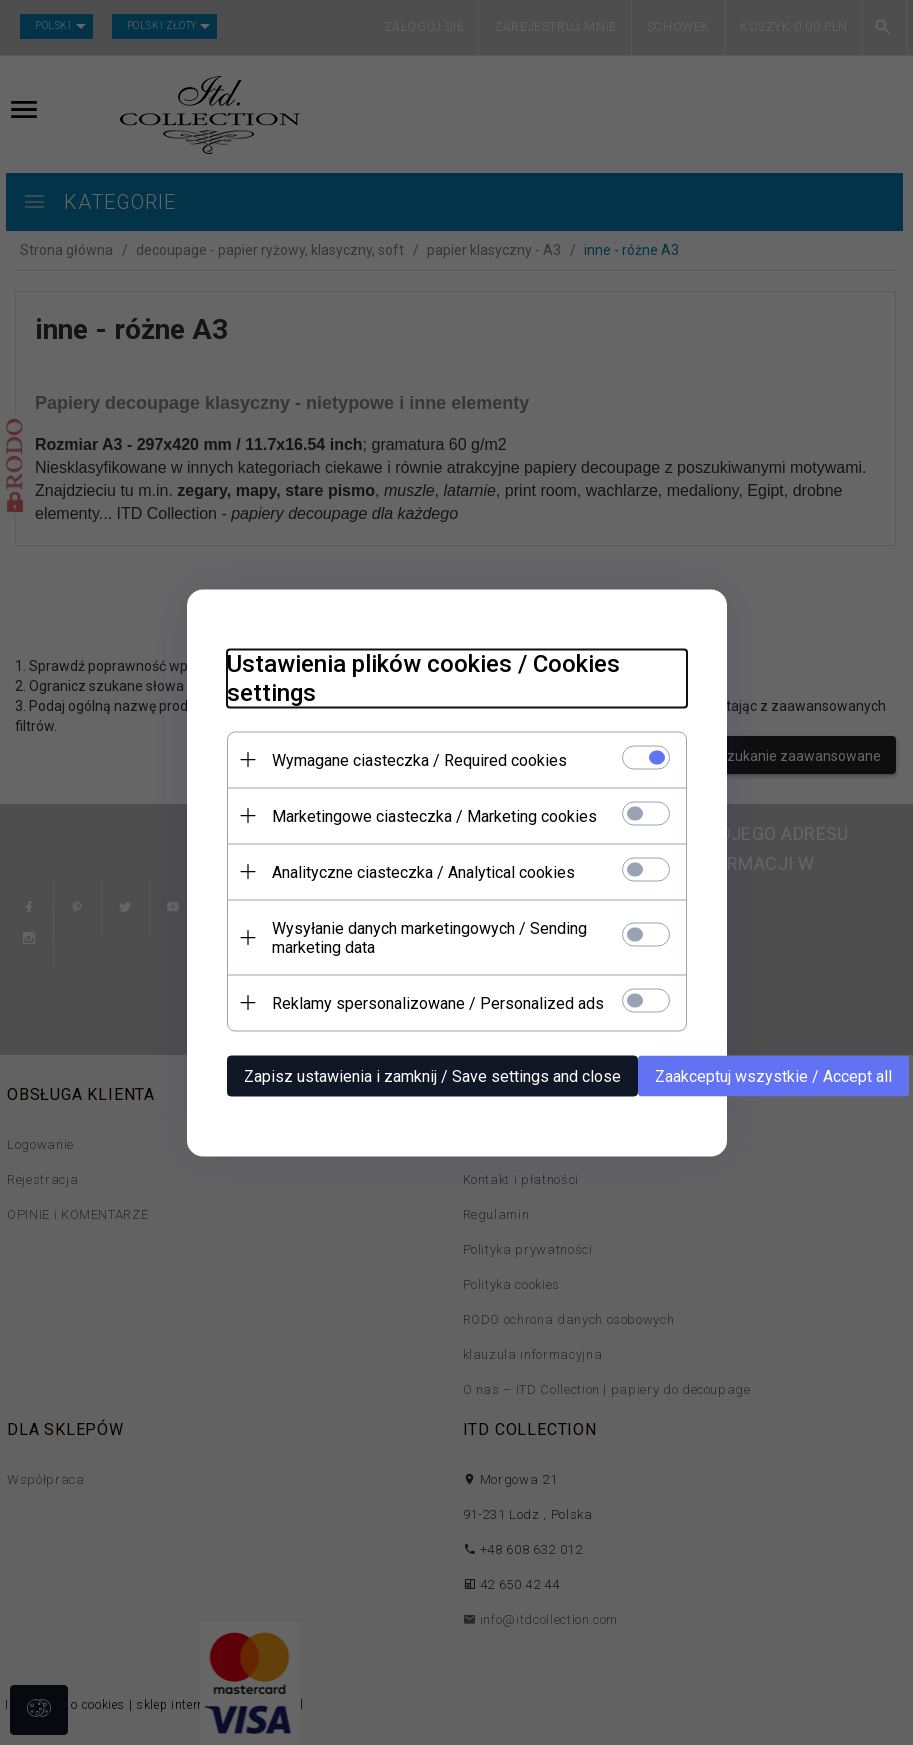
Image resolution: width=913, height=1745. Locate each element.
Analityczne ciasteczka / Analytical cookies (423, 871)
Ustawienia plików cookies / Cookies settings (423, 677)
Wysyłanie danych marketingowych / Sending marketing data (429, 937)
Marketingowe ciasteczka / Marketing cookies (434, 815)
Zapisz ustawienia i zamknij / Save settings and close (432, 1075)
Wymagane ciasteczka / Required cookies (419, 759)
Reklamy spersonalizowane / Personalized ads (438, 1002)
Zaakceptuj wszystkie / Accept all (773, 1075)
